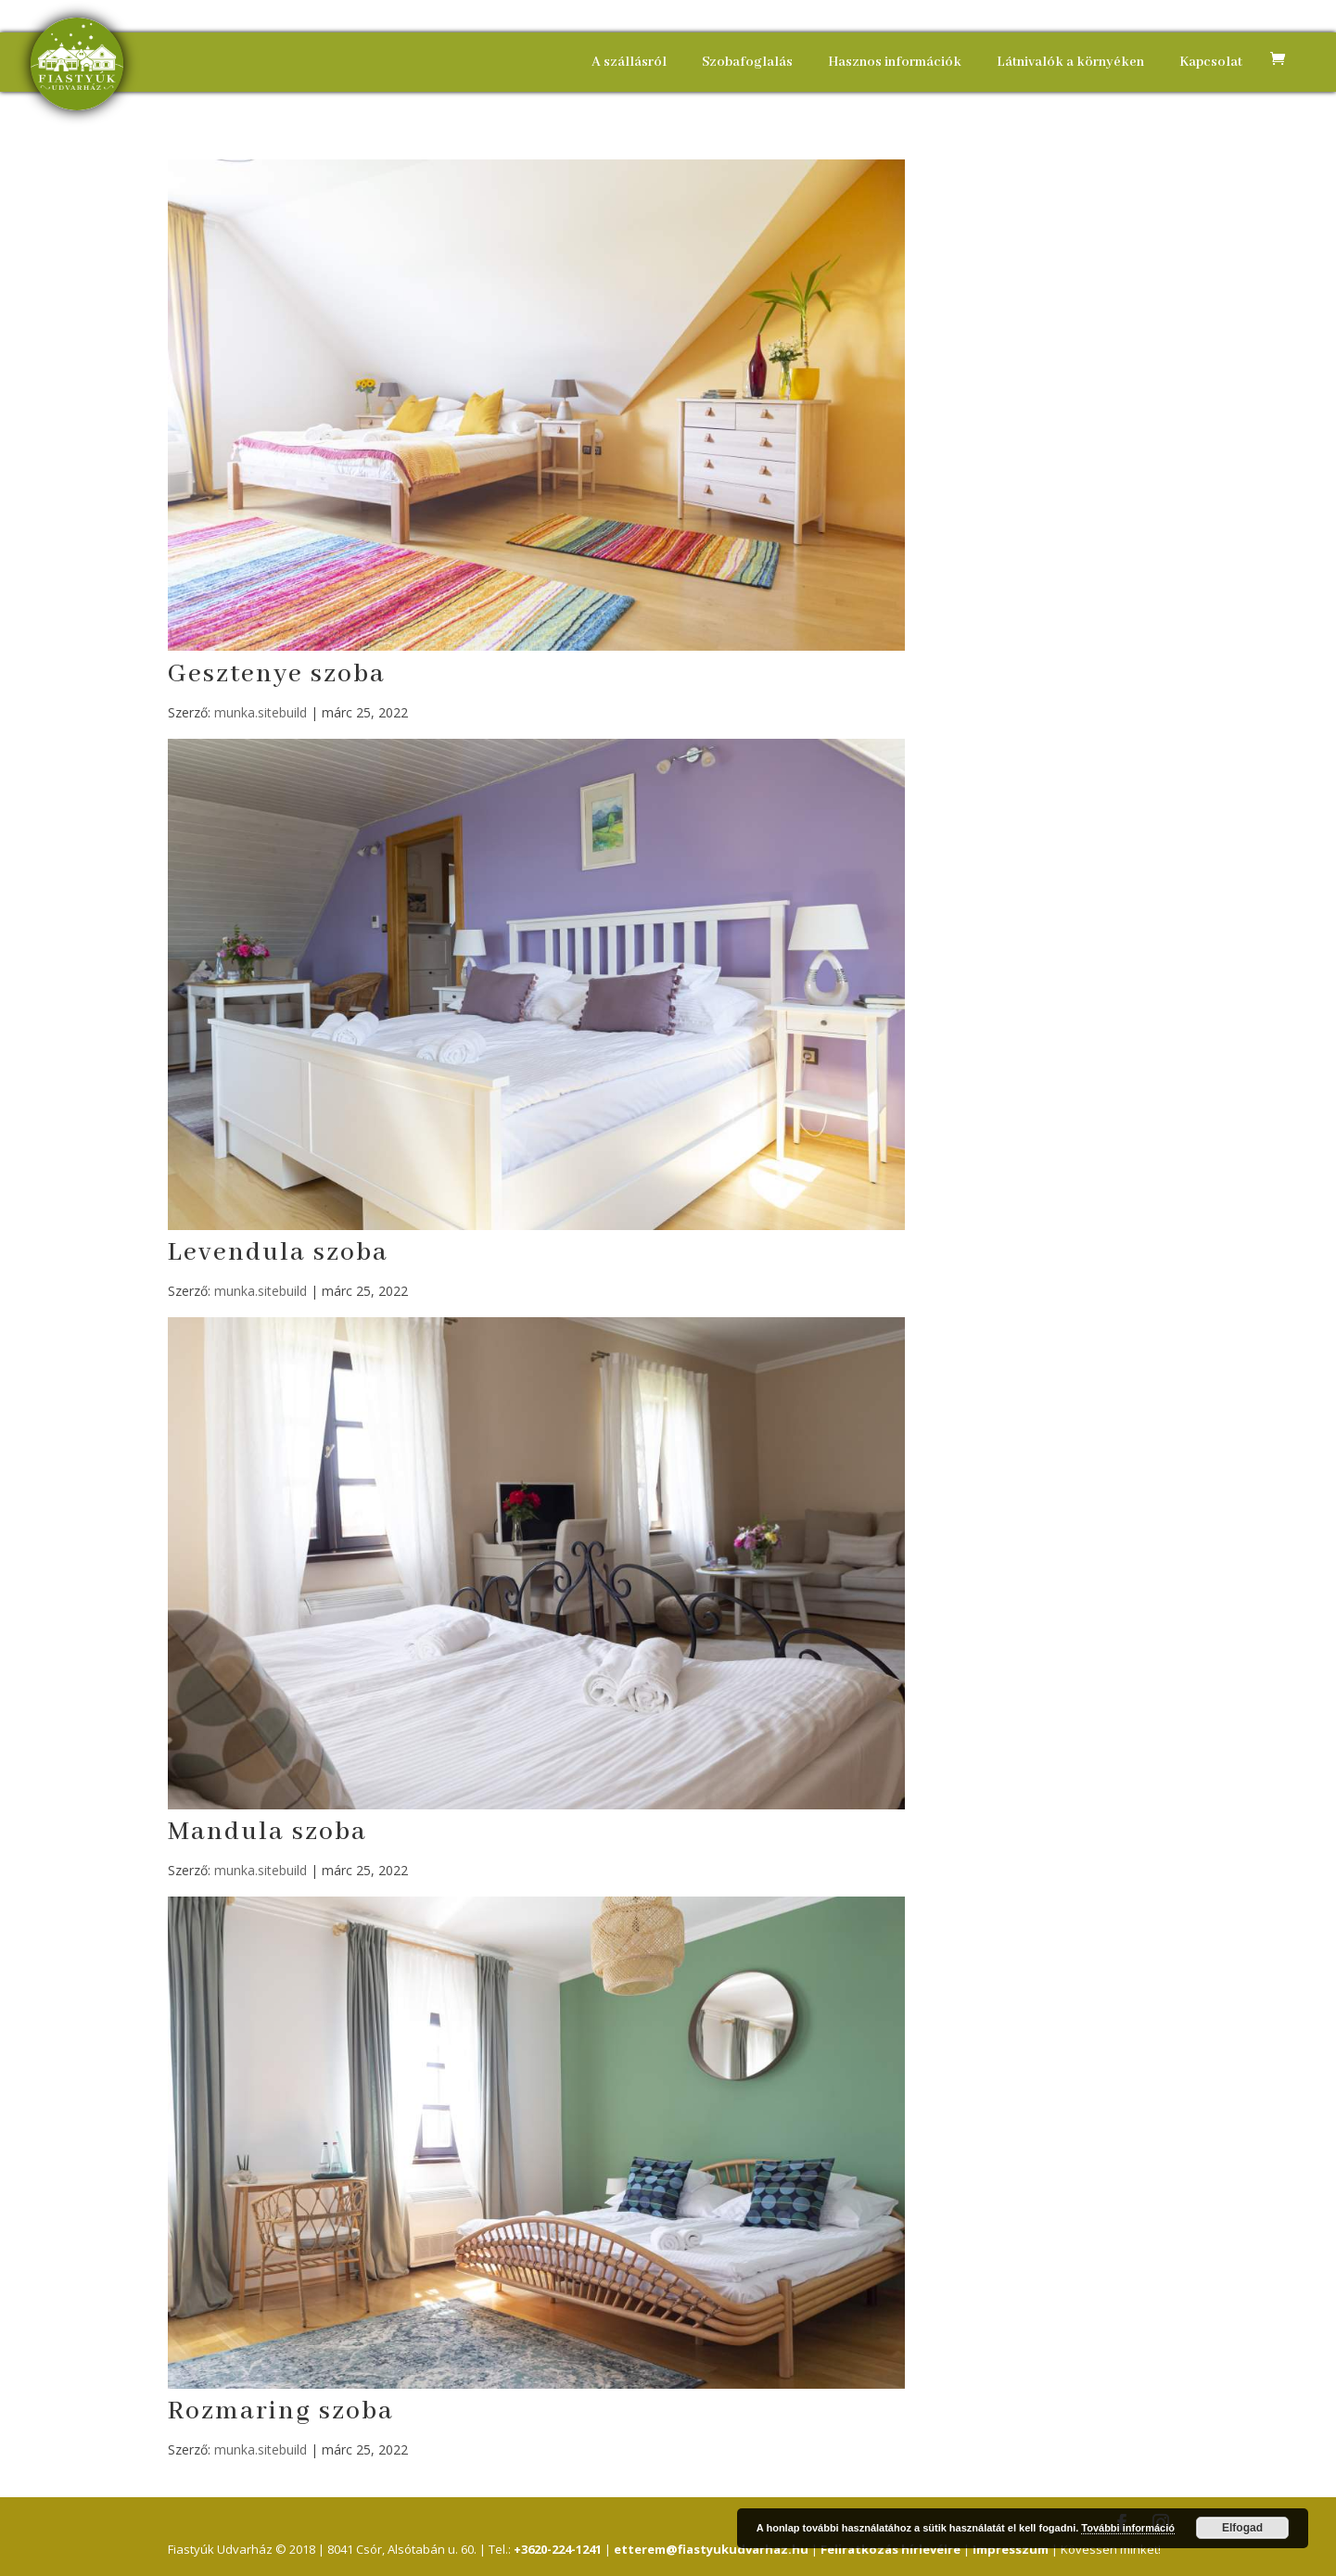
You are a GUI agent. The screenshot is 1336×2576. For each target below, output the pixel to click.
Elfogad (1242, 2527)
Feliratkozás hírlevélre (891, 2549)
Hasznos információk (894, 62)
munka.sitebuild (260, 712)
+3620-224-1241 (558, 2549)
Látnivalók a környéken (1070, 62)
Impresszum (1011, 2549)
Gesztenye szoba (277, 674)
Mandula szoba (267, 1832)
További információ (1128, 2527)
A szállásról (629, 62)
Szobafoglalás (747, 62)
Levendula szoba (278, 1253)
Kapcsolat (1210, 62)
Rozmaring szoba (281, 2411)
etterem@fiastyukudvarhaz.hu (711, 2549)
